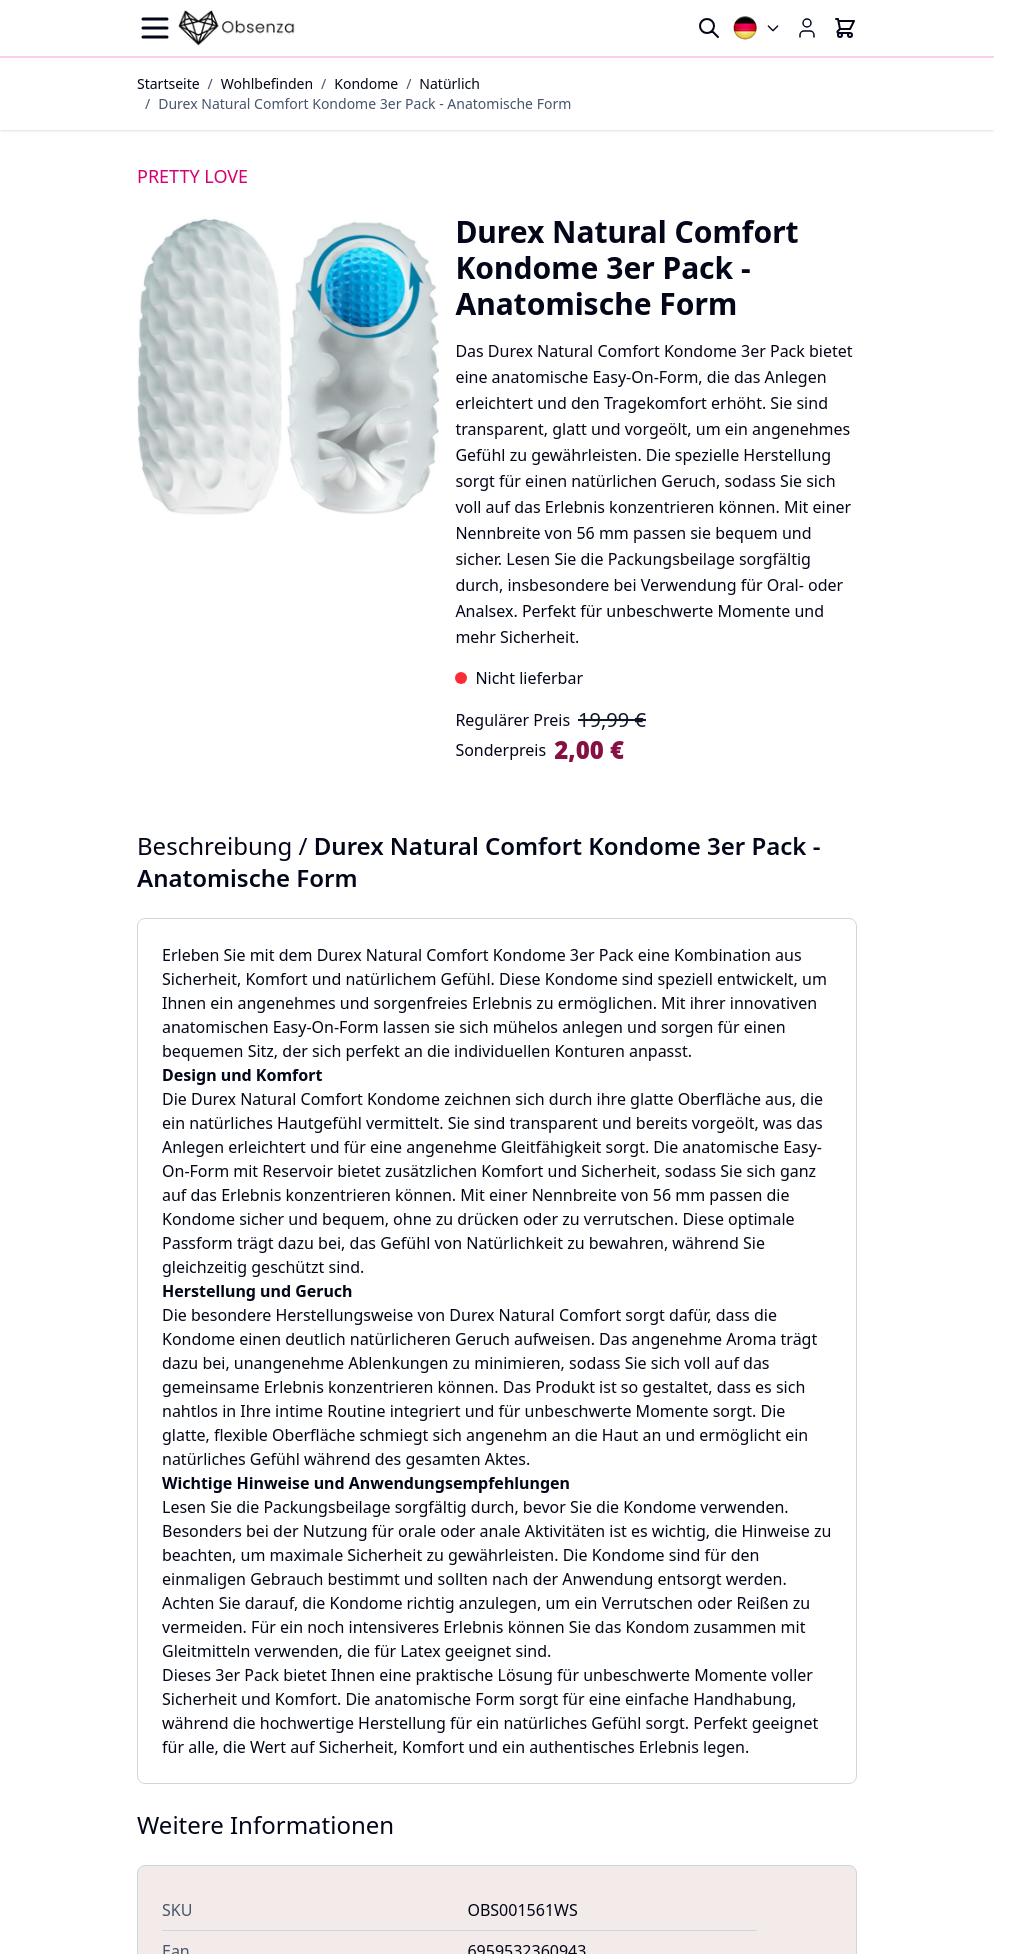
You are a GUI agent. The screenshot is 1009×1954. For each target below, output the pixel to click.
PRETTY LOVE (192, 176)
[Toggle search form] (709, 28)
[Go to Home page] (237, 28)
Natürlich (449, 83)
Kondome (366, 83)
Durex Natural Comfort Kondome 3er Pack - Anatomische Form (364, 103)
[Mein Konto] (807, 28)
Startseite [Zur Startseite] (168, 83)
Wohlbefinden (267, 83)
